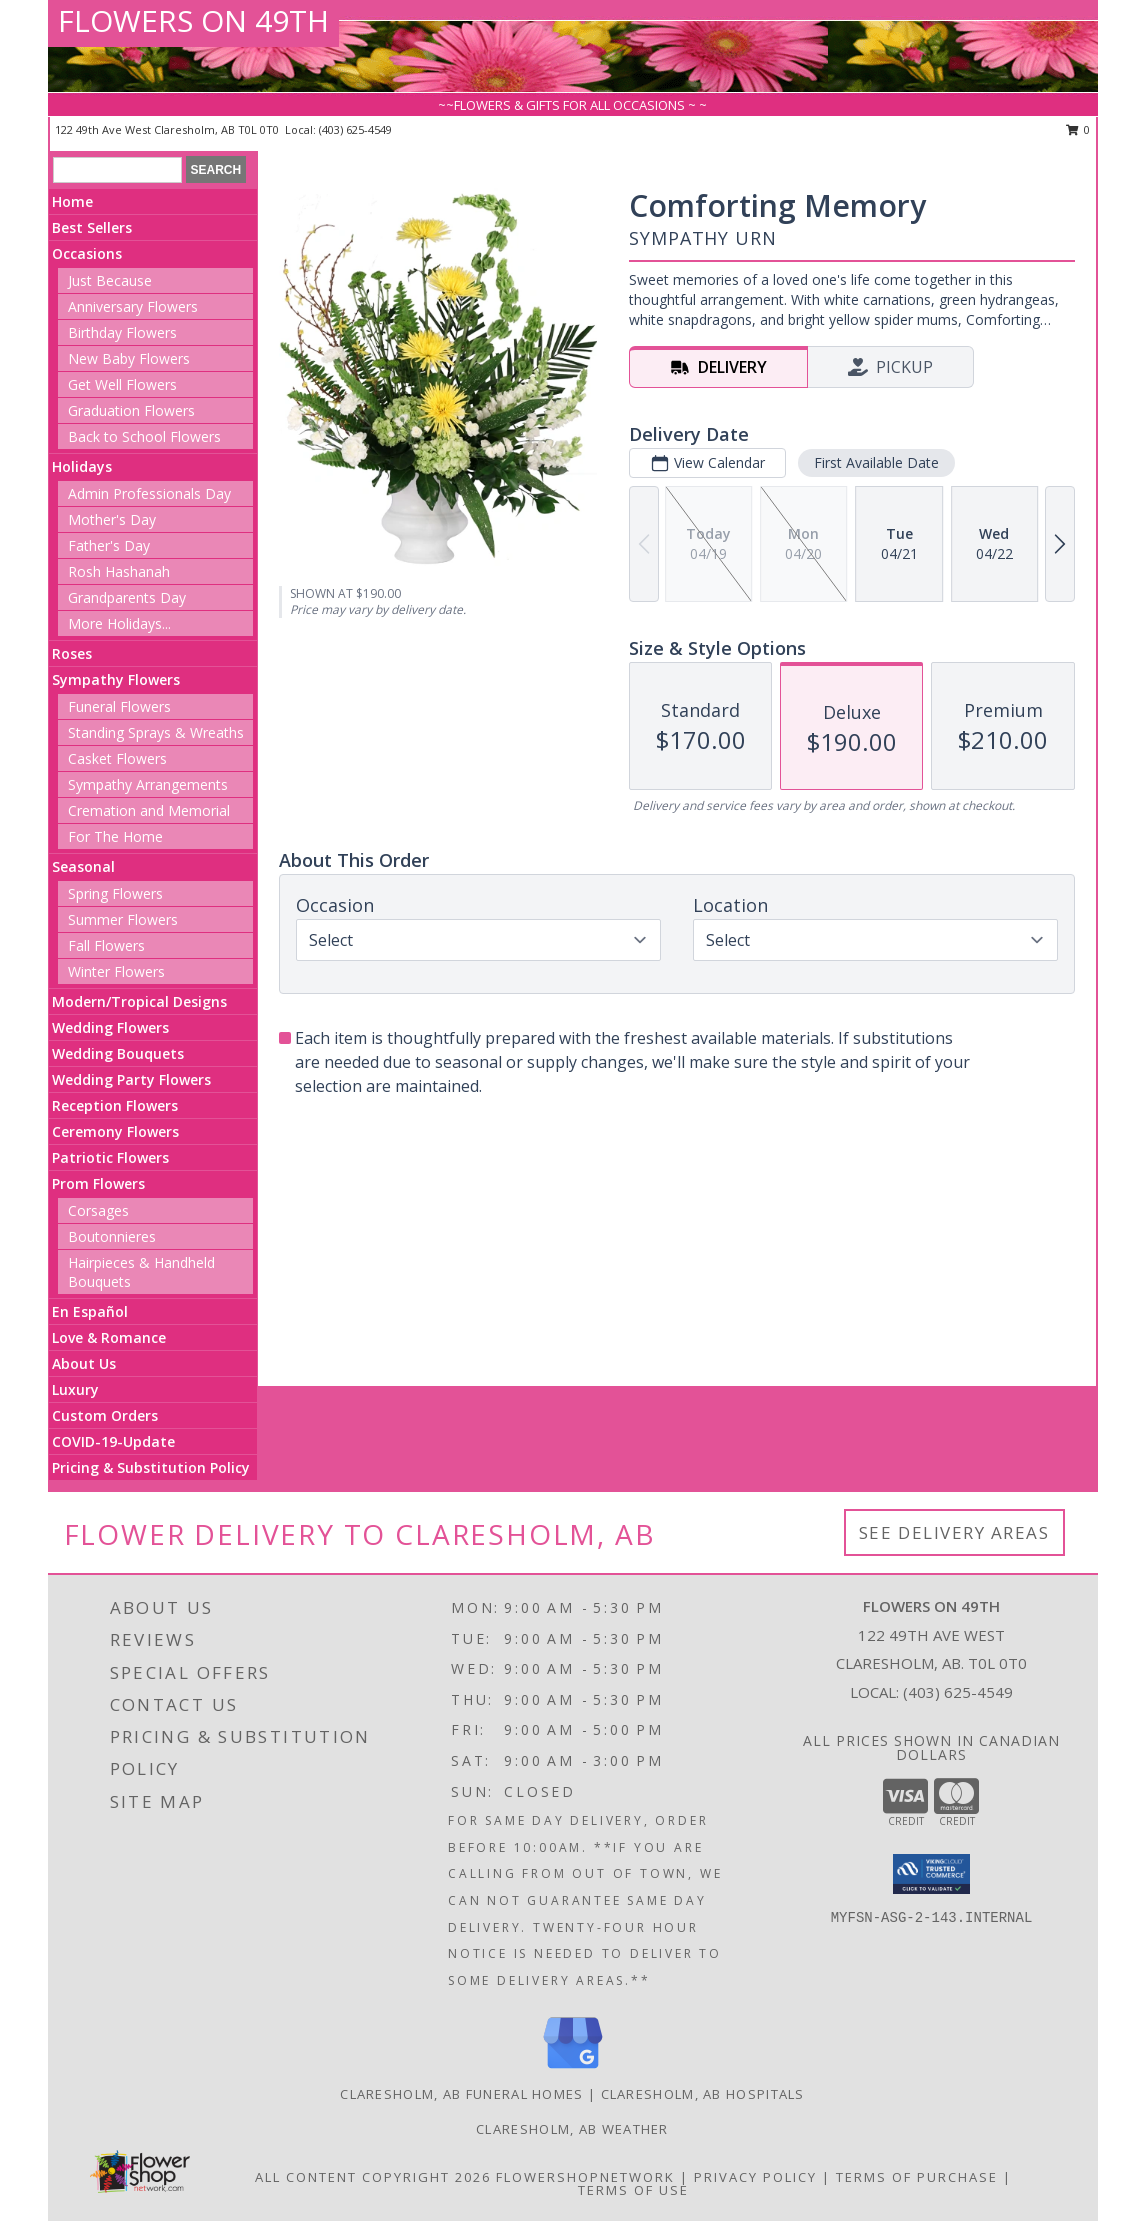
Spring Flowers (115, 893)
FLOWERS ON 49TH (193, 20)
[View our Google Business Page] (573, 2069)
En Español (90, 1311)
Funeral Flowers (119, 706)
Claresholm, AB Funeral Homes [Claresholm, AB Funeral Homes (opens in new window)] (461, 2094)
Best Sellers (92, 227)
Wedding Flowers (110, 1027)
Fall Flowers (106, 945)
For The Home (115, 836)
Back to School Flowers (144, 436)
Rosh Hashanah (119, 571)
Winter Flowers (116, 971)
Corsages (98, 1210)
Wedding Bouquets (118, 1053)
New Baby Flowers (129, 358)
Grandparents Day (127, 597)
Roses (72, 653)
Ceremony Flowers (115, 1131)
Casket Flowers (117, 758)
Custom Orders (105, 1415)
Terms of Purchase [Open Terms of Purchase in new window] (917, 2177)
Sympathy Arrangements (148, 784)
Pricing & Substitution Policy (151, 1467)
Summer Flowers (123, 919)
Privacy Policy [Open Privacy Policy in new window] (755, 2177)
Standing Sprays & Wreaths (156, 732)
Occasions (87, 253)
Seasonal (83, 866)
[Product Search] (117, 170)
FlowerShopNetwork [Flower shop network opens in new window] (585, 2177)
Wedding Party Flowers (131, 1079)
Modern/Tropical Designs (139, 1001)
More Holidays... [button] (119, 623)
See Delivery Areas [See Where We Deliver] (954, 1532)
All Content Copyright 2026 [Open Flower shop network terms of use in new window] (373, 2177)
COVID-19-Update (113, 1441)
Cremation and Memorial (149, 810)
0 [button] (1078, 129)
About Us (84, 1363)
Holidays (82, 466)
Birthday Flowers (122, 332)
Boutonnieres (112, 1236)
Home (72, 201)
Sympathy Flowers (116, 679)
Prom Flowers (98, 1183)
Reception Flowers (115, 1105)
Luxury (75, 1389)
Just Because (110, 280)
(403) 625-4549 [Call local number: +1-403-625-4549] (355, 129)
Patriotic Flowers (110, 1157)
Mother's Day (112, 519)
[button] (931, 1874)
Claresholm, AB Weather (572, 2129)
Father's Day (109, 545)
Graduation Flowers (131, 410)
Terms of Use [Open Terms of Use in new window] (633, 2190)
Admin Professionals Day (149, 493)
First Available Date (876, 462)
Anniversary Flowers (133, 306)
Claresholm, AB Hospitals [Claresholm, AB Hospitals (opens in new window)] (703, 2094)
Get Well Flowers (122, 384)
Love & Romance (109, 1337)
